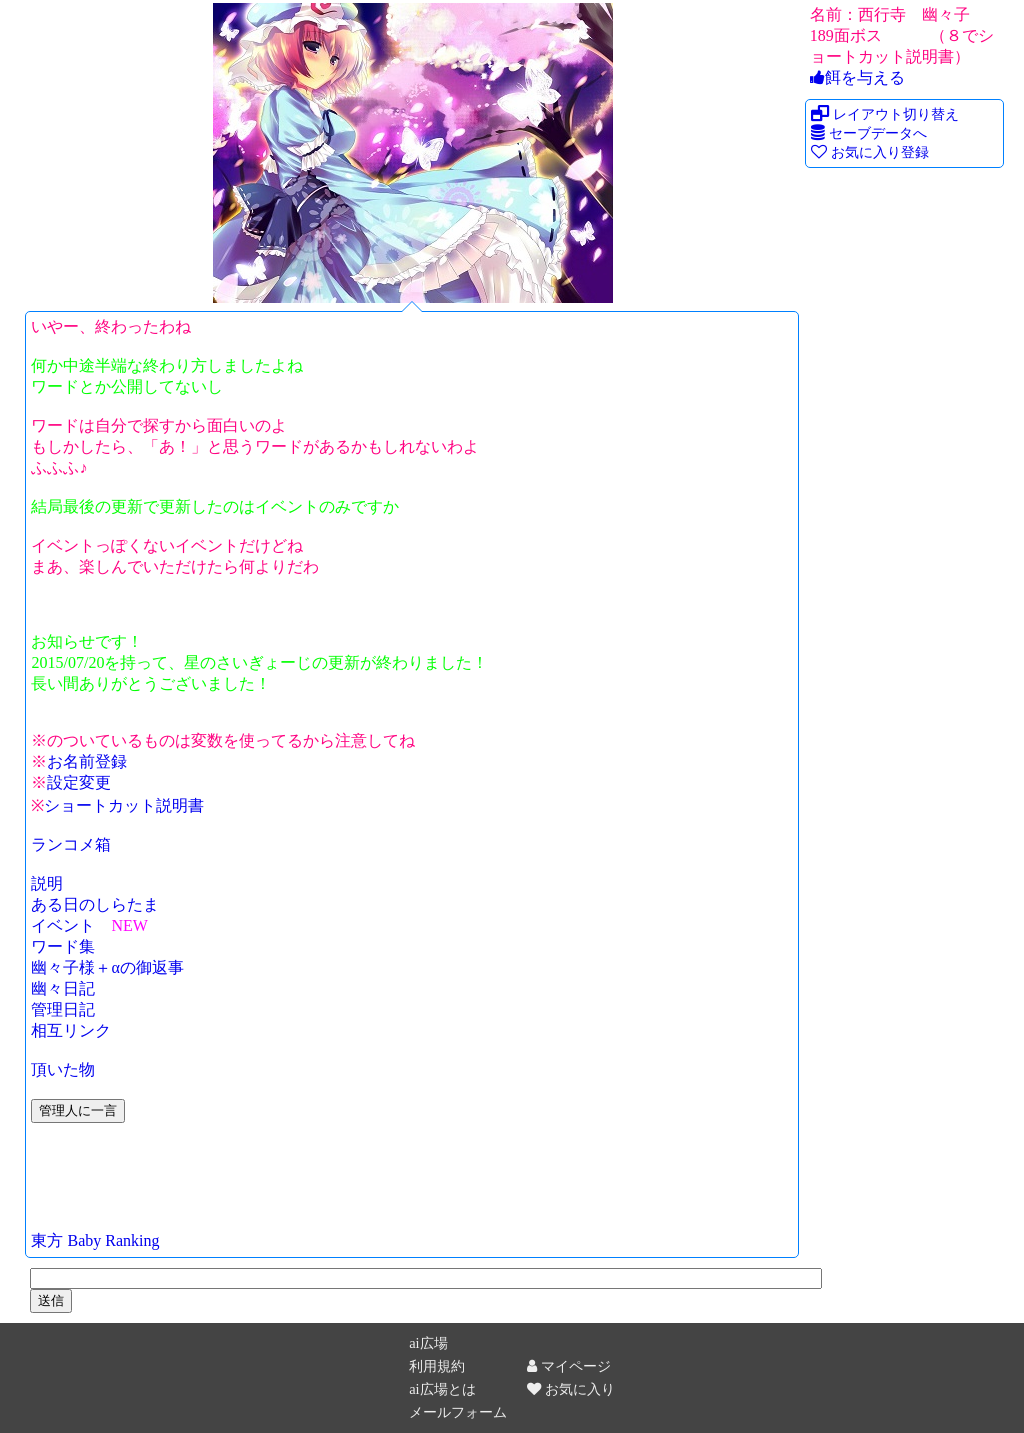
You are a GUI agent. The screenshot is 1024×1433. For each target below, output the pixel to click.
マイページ (569, 1366)
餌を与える (857, 77)
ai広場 (428, 1343)
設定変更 (79, 782)
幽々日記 (63, 988)
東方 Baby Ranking (95, 1240)
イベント (63, 925)
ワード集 (63, 946)
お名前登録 (87, 761)
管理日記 (63, 1009)
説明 (47, 883)
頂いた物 (63, 1069)
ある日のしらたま (95, 904)
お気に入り (571, 1389)
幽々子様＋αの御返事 (107, 967)
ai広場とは (442, 1389)
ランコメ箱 (71, 844)
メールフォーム (458, 1412)
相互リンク (71, 1030)
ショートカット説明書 (124, 805)
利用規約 (437, 1366)
